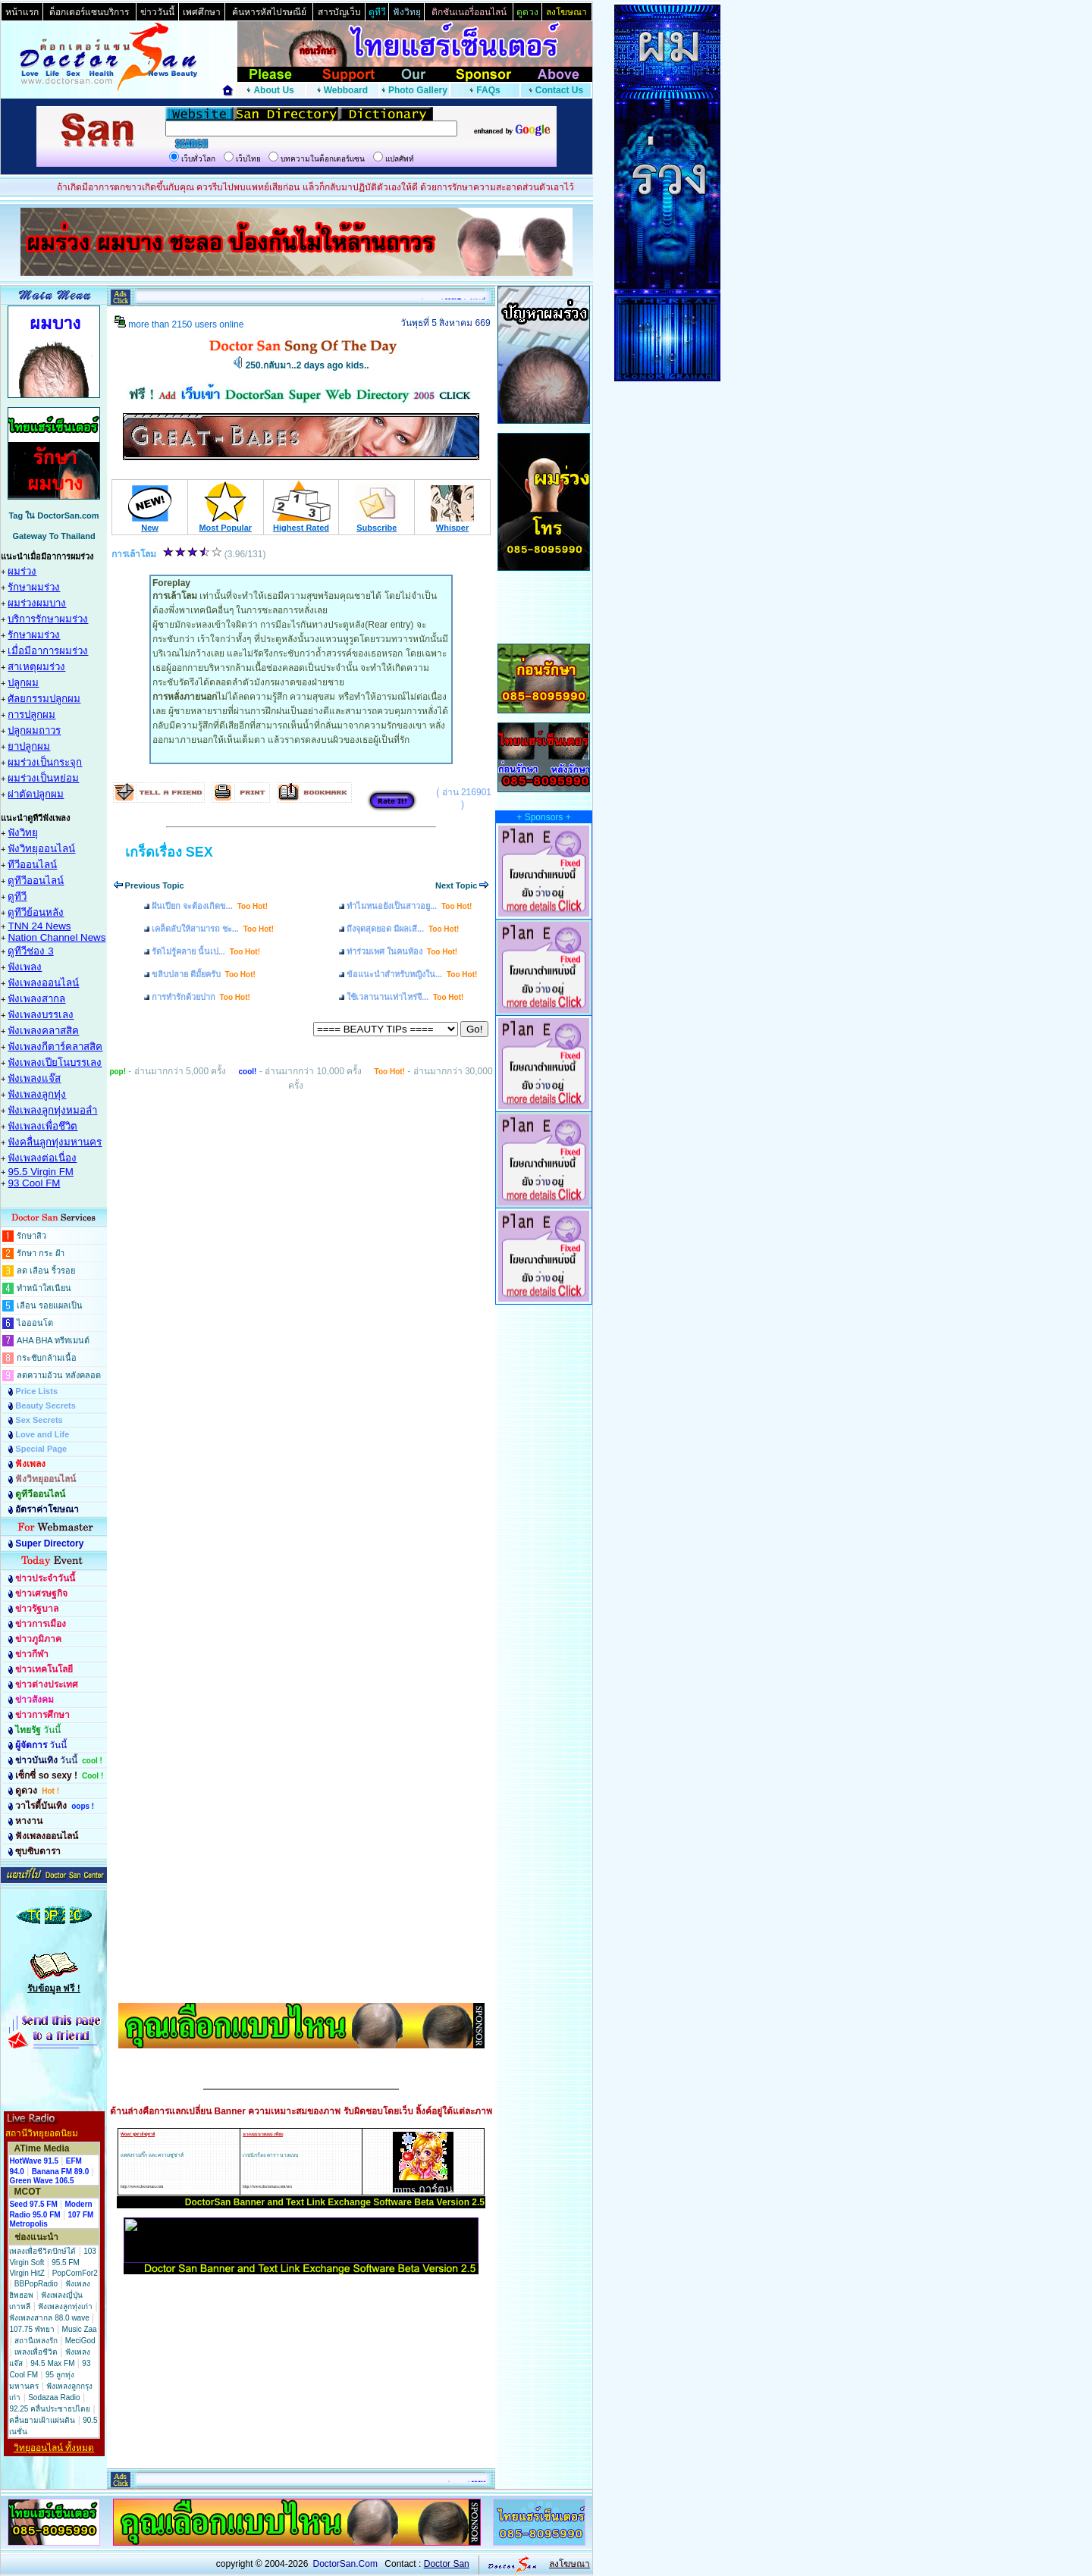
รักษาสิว (31, 1235)
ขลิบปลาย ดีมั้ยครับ (204, 974)
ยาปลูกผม (29, 746)
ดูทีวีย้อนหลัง (36, 912)
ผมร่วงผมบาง (37, 603)
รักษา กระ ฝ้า (40, 1253)
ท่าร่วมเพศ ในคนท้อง (402, 951)
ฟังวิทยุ (23, 832)
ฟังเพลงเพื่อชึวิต (42, 1126)
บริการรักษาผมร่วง (48, 619)
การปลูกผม (31, 714)
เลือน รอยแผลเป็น (50, 1305)
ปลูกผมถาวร (34, 730)
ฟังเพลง (25, 967)
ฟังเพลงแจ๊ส (34, 1078)
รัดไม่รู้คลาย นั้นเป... (206, 951)
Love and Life (42, 1434)
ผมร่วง (22, 571)
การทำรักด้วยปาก (201, 996)
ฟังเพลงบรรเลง (41, 1014)
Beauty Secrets (45, 1405)
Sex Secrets (38, 1419)
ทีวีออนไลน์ (32, 864)
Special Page (41, 1448)
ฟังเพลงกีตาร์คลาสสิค (55, 1046)
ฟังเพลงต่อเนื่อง (42, 1158)
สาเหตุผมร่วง (36, 666)
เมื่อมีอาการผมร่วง (48, 651)
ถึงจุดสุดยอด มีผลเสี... (403, 928)
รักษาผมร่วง (34, 587)
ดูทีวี (17, 896)
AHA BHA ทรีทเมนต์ (53, 1340)
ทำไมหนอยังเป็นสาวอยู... (409, 905)
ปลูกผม (23, 682)
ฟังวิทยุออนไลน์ (41, 848)
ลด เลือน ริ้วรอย (46, 1270)
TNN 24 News (39, 926)
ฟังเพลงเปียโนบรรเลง (55, 1062)
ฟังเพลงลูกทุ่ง (37, 1094)
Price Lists (36, 1391)
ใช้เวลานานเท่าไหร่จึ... (405, 996)
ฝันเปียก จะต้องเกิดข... (210, 905)
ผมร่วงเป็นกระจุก (45, 762)
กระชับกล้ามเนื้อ (47, 1357)
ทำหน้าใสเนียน (44, 1288)
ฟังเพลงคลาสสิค (43, 1030)
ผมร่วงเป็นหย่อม (43, 778)
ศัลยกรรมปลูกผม (44, 698)
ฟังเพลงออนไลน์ (43, 983)
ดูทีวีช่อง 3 (30, 951)
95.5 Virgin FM (40, 1171)
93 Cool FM (34, 1183)
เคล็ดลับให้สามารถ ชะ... (213, 928)
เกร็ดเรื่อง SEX (169, 852)
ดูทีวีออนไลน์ (36, 880)
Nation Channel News (56, 937)
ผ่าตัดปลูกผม (36, 794)
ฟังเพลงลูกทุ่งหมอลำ (52, 1110)
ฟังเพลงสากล (36, 998)
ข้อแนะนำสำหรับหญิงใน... (412, 974)
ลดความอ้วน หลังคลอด (59, 1375)
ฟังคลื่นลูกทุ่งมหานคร (55, 1142)
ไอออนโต (35, 1322)
